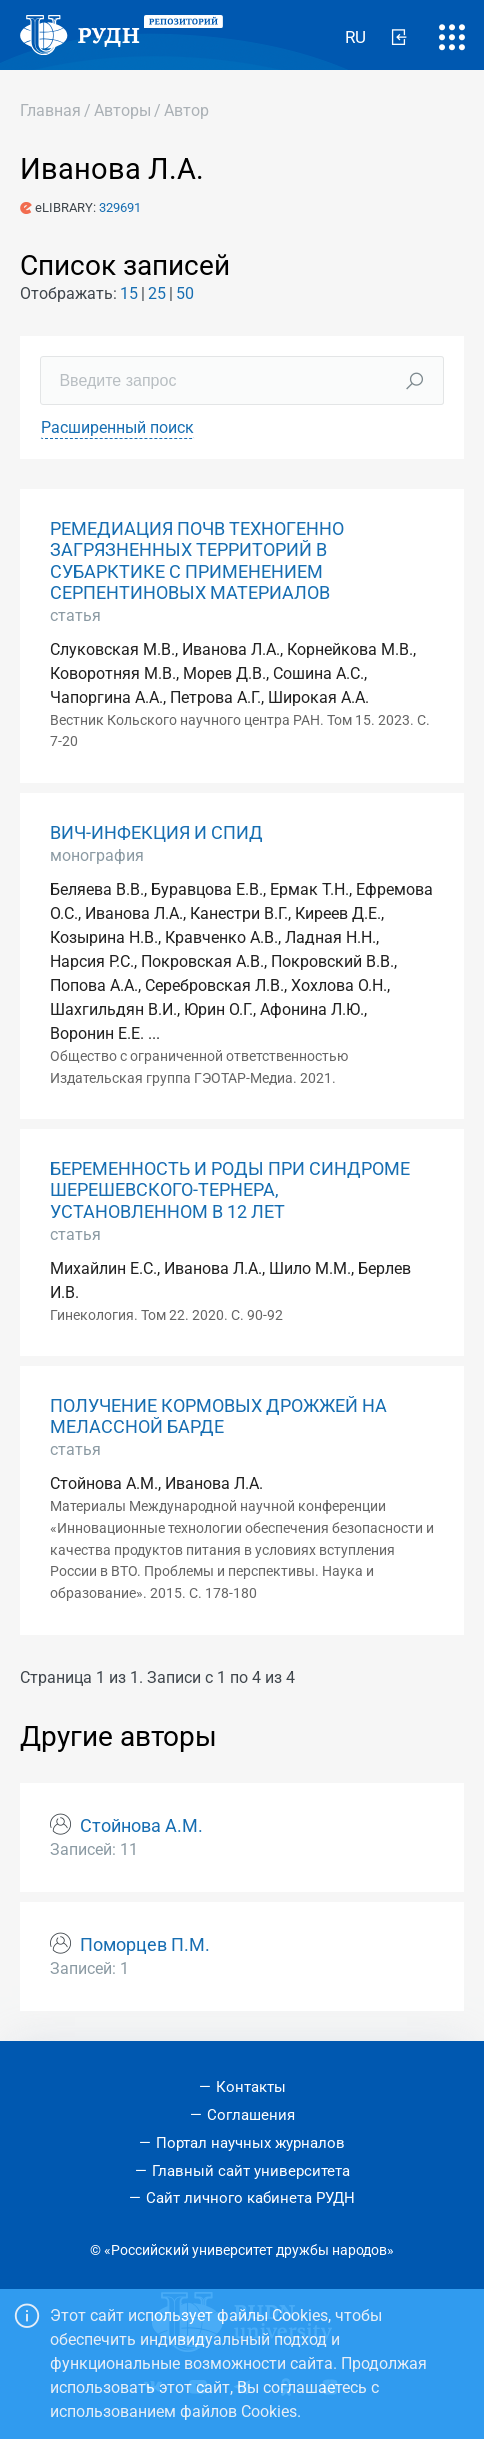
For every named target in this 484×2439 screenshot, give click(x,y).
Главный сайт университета (251, 2171)
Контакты (251, 2087)
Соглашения (251, 2115)
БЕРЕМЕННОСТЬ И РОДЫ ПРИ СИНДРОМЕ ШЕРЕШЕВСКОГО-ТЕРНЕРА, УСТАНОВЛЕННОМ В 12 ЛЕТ (230, 1190)
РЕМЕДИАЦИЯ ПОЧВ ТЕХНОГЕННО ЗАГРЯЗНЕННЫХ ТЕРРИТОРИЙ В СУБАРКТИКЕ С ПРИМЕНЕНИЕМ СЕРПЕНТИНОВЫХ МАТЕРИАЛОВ (197, 560)
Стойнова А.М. (141, 1826)
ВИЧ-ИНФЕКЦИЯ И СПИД (156, 833)
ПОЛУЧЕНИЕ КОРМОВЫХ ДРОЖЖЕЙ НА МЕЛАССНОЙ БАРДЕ (218, 1416)
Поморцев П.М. (145, 1945)
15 (129, 293)
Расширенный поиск (117, 427)
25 (157, 293)
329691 (120, 207)
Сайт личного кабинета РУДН (250, 2198)
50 (185, 293)
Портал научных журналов (250, 2143)
